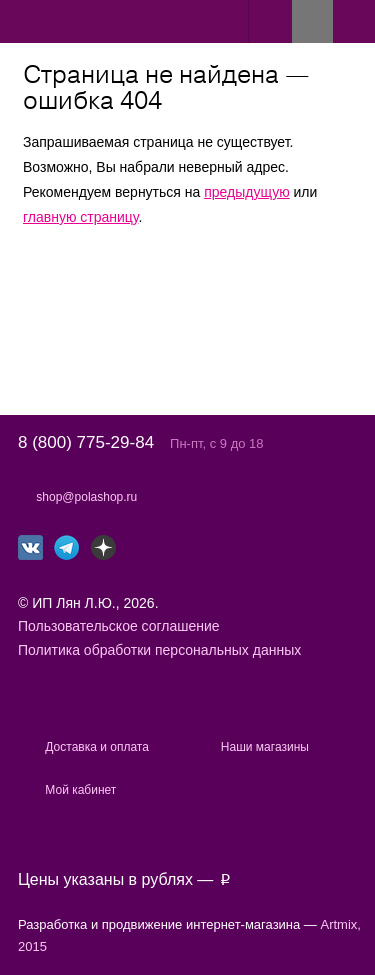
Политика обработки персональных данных (159, 650)
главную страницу (80, 217)
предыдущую (246, 192)
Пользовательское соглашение (119, 626)
